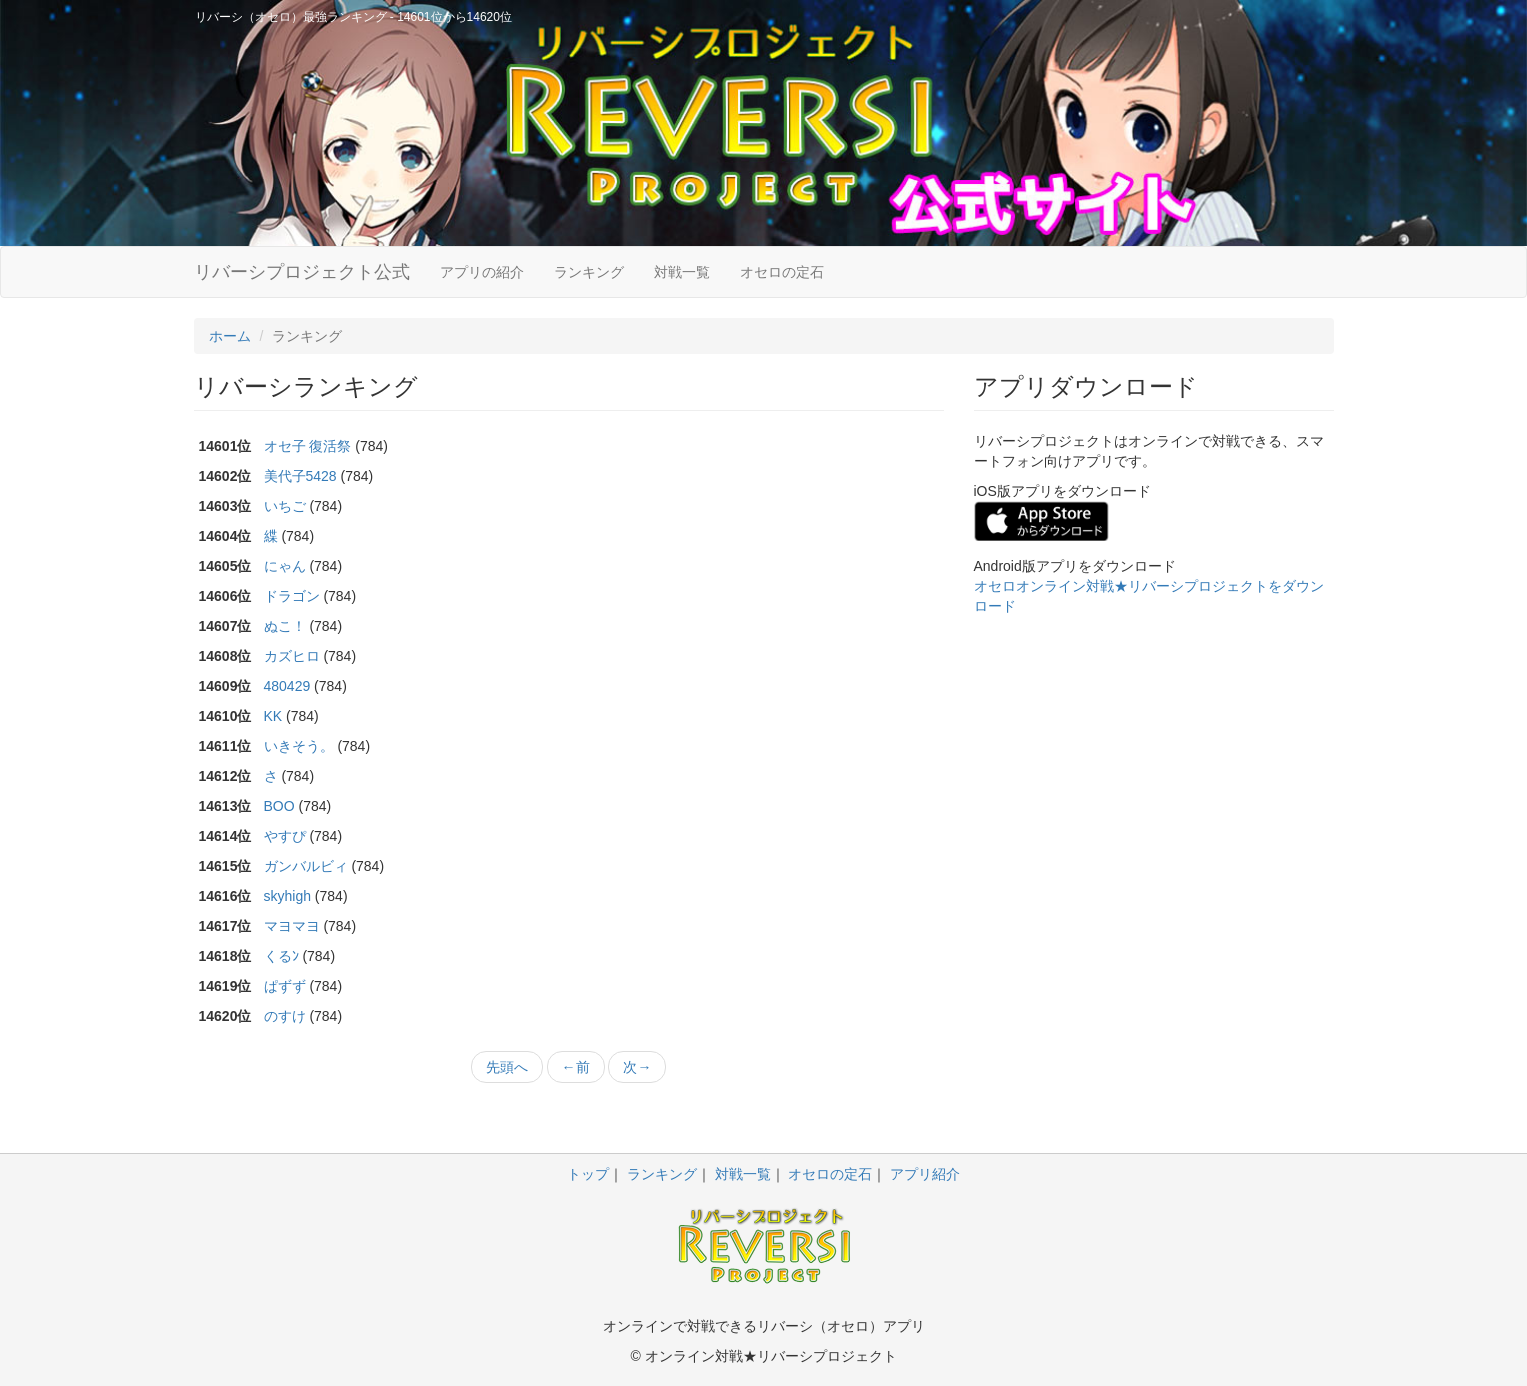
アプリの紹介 (482, 272)
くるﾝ (281, 956)
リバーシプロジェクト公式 (302, 272)
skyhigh (287, 896)
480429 (287, 686)
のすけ (285, 1016)
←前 (576, 1067)
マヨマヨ (292, 926)
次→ (637, 1067)
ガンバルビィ (306, 866)
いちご (285, 506)
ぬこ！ (285, 626)
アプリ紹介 (925, 1174)
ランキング (589, 272)
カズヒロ (292, 656)
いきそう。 (299, 746)
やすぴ (285, 836)
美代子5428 (300, 476)
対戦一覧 (682, 272)
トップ (588, 1174)
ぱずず (285, 986)
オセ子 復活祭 (308, 446)
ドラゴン (292, 596)
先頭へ (507, 1067)
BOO (279, 806)
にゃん (285, 566)
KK (273, 716)
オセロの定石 (782, 272)
